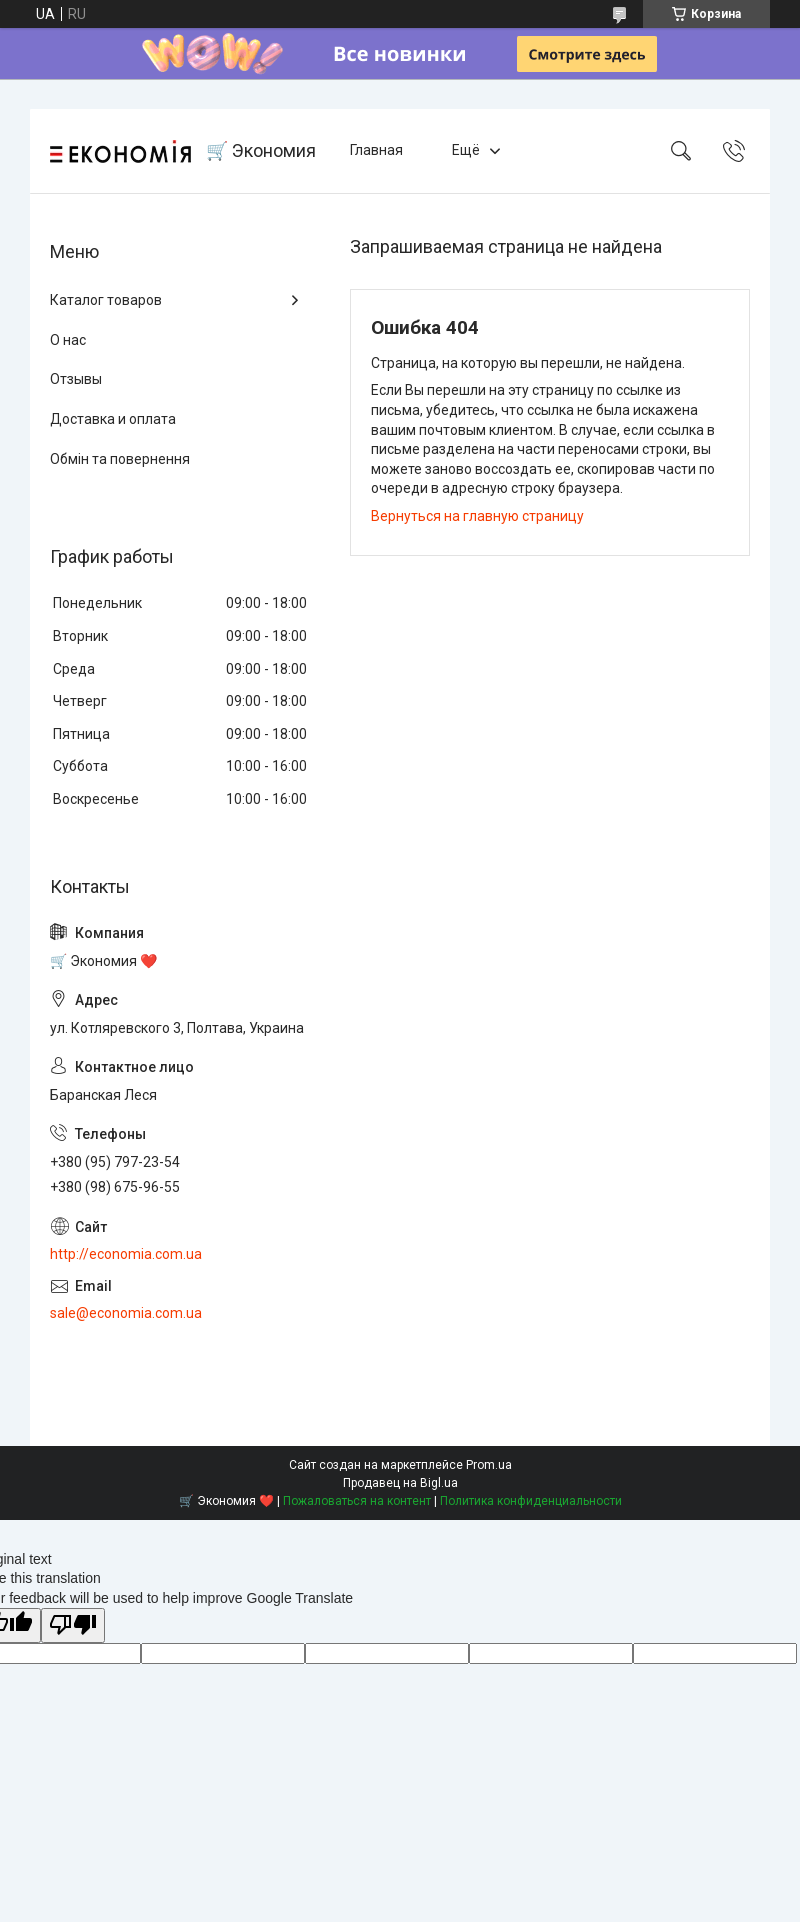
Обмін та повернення (120, 459)
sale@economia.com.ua (126, 1313)
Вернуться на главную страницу (477, 516)
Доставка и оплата (113, 419)
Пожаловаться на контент (357, 1501)
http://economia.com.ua (126, 1254)
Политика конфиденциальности (531, 1501)
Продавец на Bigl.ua (400, 1483)
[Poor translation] (73, 1625)
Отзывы (76, 379)
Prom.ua (489, 1465)
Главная (376, 150)
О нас (68, 340)
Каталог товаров (106, 300)
